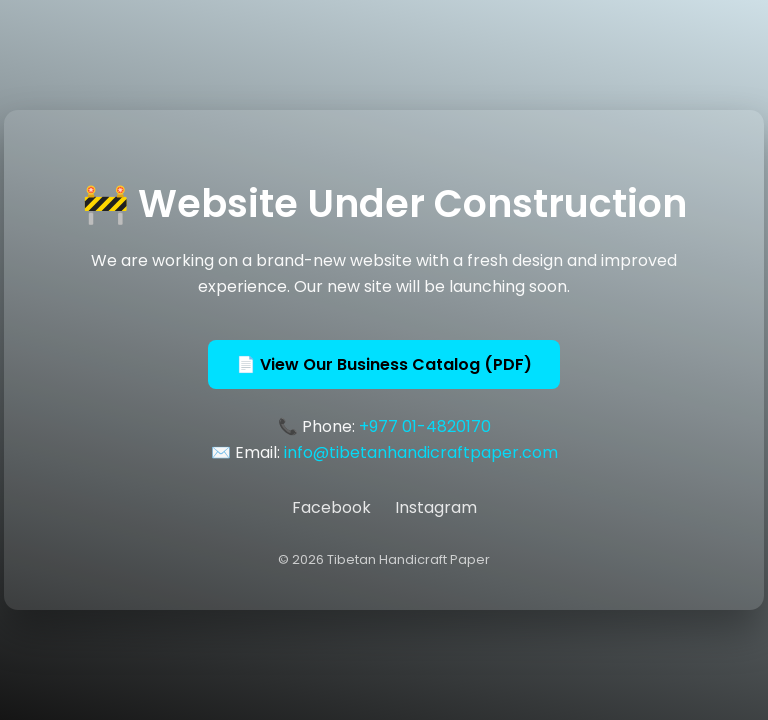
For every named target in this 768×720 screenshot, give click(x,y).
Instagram (436, 507)
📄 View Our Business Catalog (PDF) (384, 364)
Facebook (331, 507)
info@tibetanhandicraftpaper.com (421, 452)
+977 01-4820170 (425, 426)
